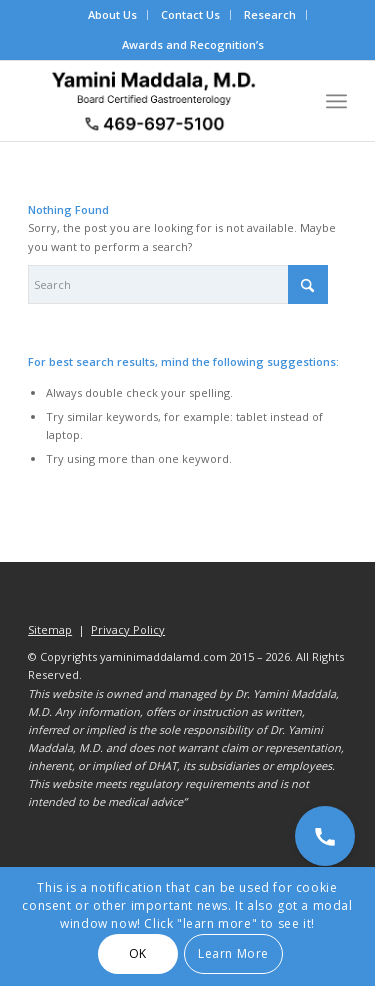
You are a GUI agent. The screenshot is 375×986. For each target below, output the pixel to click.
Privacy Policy (128, 629)
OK (138, 953)
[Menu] (336, 101)
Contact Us (190, 14)
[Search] (178, 284)
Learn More (233, 953)
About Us (112, 14)
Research (270, 14)
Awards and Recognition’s (193, 44)
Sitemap (50, 629)
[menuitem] (113, 15)
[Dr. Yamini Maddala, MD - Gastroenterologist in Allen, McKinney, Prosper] (155, 101)
